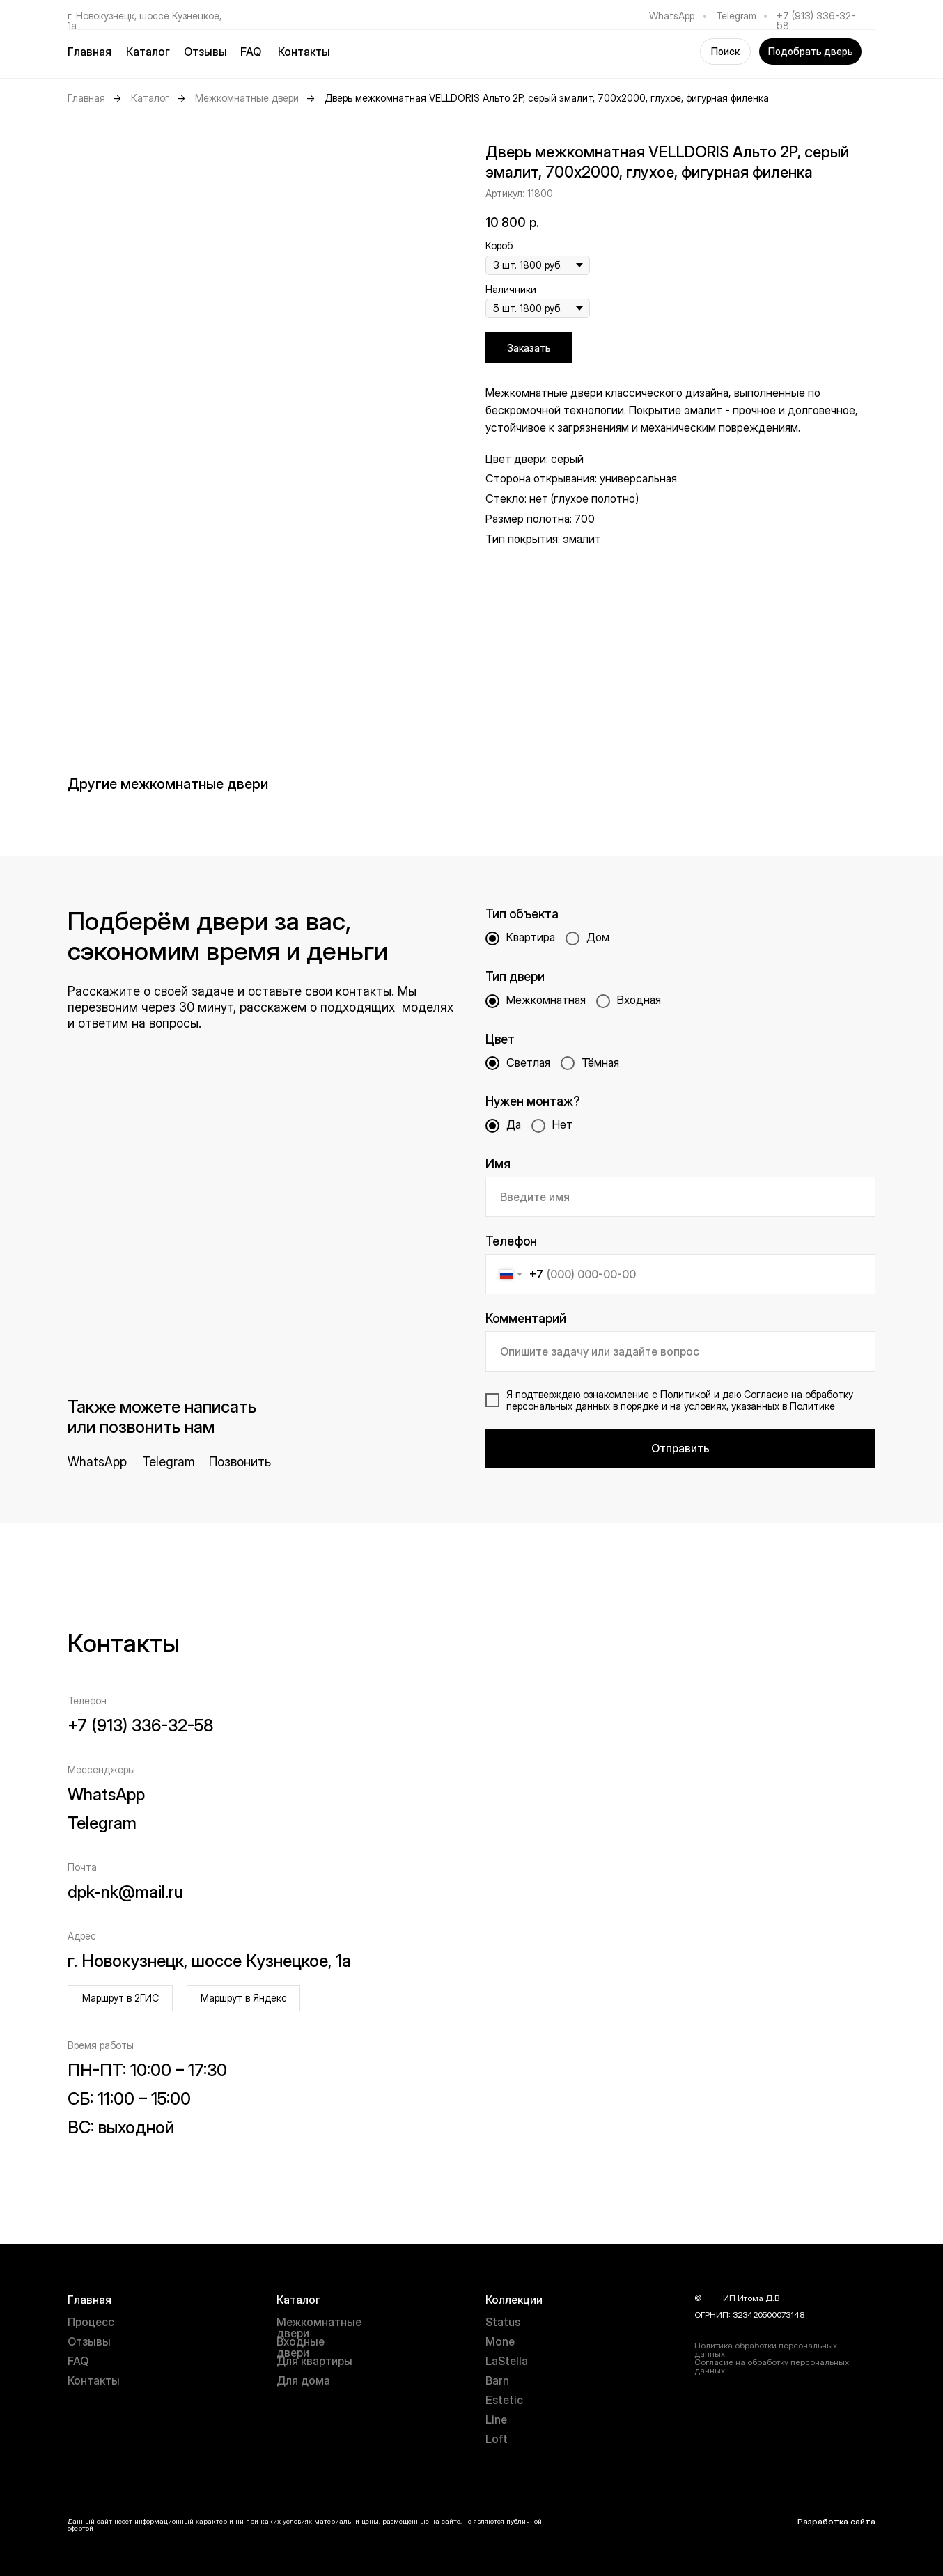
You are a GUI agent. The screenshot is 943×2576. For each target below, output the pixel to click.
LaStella (506, 2361)
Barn (497, 2380)
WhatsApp (671, 16)
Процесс (91, 2322)
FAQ (250, 51)
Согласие (766, 1394)
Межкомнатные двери (247, 98)
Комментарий (525, 1318)
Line (496, 2419)
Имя (498, 1163)
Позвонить (240, 1461)
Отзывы (205, 51)
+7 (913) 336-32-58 (816, 20)
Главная (89, 51)
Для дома (303, 2380)
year (712, 2298)
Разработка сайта (836, 2521)
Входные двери (300, 2346)
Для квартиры (314, 2361)
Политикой (685, 1394)
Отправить (680, 1448)
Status (502, 2322)
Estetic (504, 2400)
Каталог (150, 98)
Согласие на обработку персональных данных (771, 2366)
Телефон (511, 1241)
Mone (500, 2341)
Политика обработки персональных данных (765, 2349)
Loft (496, 2439)
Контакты (304, 51)
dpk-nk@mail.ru (125, 1892)
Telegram (736, 16)
